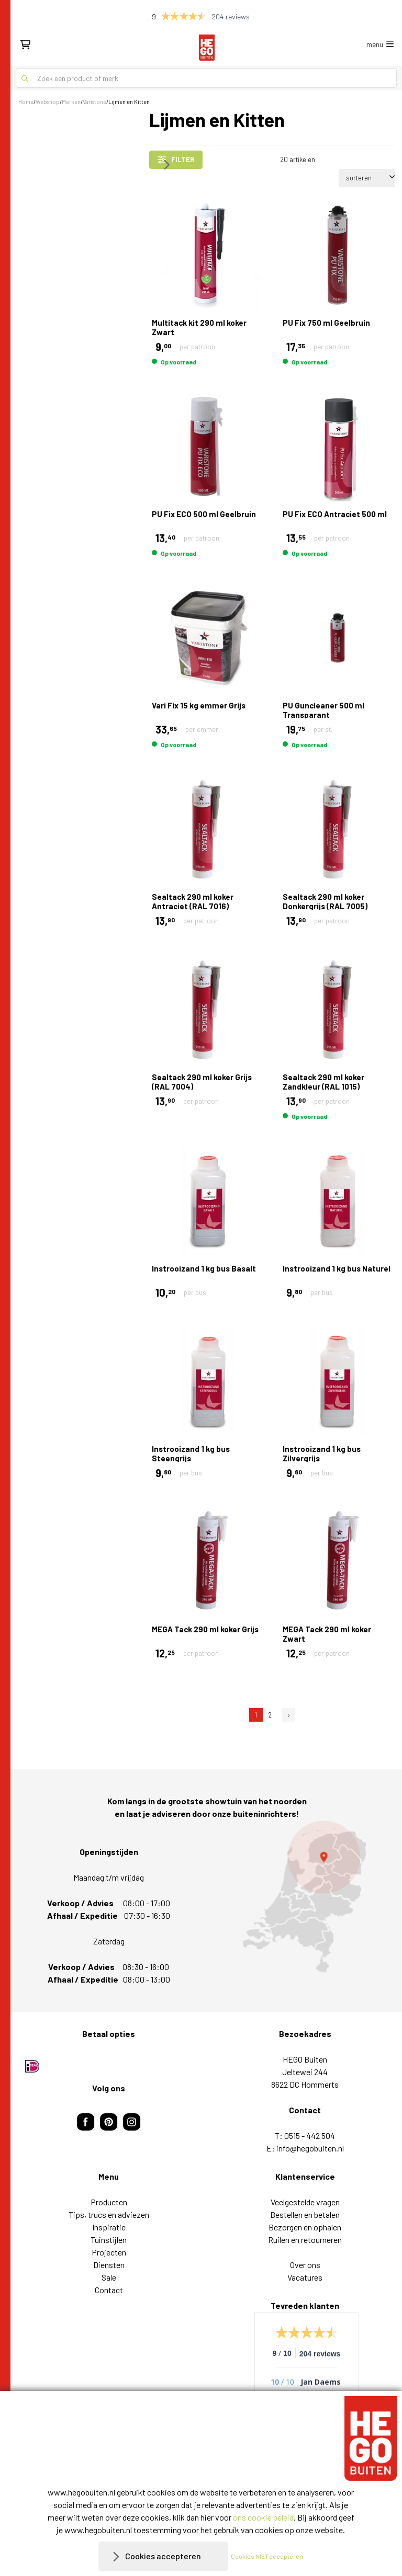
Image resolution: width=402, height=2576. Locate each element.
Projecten (109, 2252)
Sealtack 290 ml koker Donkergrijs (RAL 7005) (325, 901)
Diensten (109, 2265)
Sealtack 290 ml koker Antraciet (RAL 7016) (192, 901)
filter (176, 159)
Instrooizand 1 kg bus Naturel (336, 1268)
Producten (109, 2202)
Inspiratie (109, 2227)
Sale (109, 2277)
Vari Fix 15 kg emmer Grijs (198, 705)
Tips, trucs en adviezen (109, 2214)
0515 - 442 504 (309, 2135)
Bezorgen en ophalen (305, 2227)
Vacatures (304, 2277)
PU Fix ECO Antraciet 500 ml (335, 514)
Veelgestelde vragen (305, 2202)
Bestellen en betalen (305, 2214)
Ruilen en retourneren (305, 2240)
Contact (109, 2290)
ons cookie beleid (263, 2517)
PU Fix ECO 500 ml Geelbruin (204, 514)
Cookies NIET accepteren (267, 2556)
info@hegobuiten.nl (310, 2148)
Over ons (305, 2265)
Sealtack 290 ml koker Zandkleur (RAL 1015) (323, 1081)
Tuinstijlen (109, 2240)
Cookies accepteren (163, 2556)
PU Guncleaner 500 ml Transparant (323, 710)
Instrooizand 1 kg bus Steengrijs (191, 1453)
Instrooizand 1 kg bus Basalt (204, 1268)
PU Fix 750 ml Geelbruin (326, 322)
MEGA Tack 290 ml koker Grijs (205, 1629)
